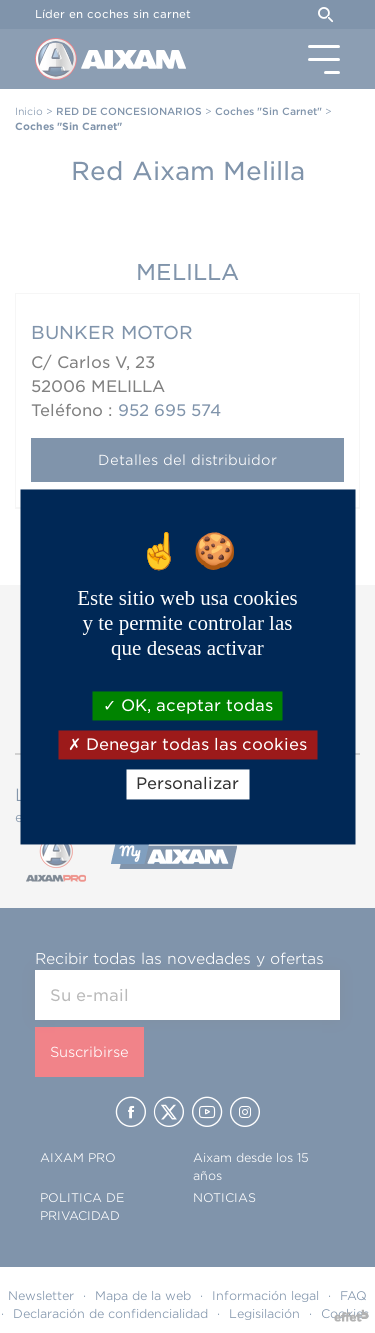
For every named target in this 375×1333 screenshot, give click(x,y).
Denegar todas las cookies (187, 745)
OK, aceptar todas (188, 705)
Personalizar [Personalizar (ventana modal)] (187, 784)
